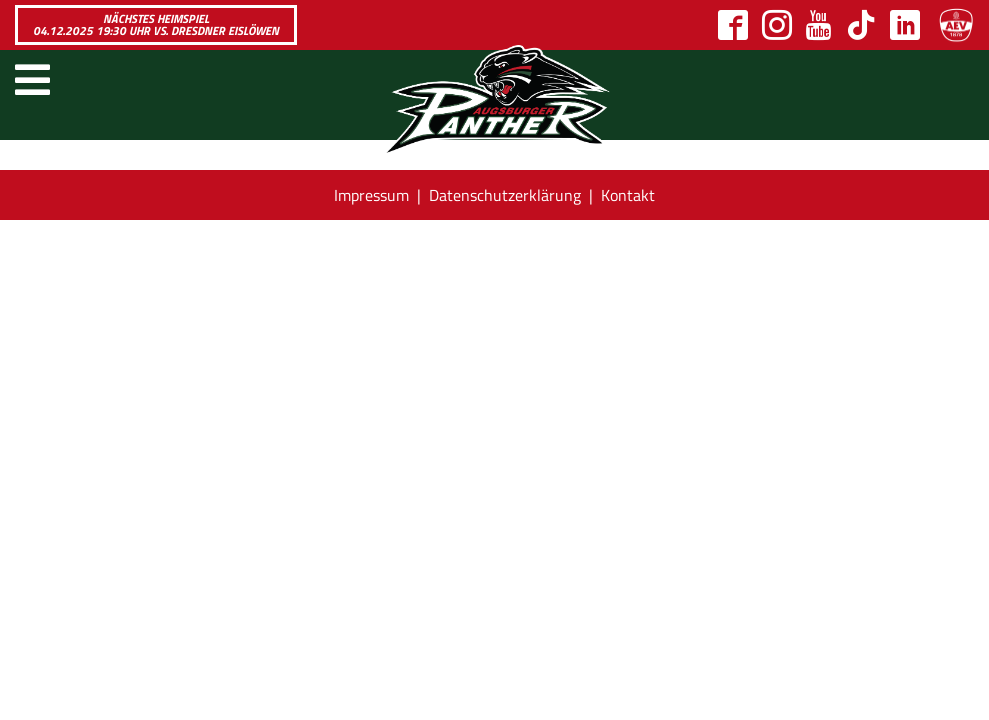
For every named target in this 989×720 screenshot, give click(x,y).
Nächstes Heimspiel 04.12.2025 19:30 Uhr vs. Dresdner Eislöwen (156, 24)
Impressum (371, 195)
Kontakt (628, 195)
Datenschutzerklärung (505, 195)
